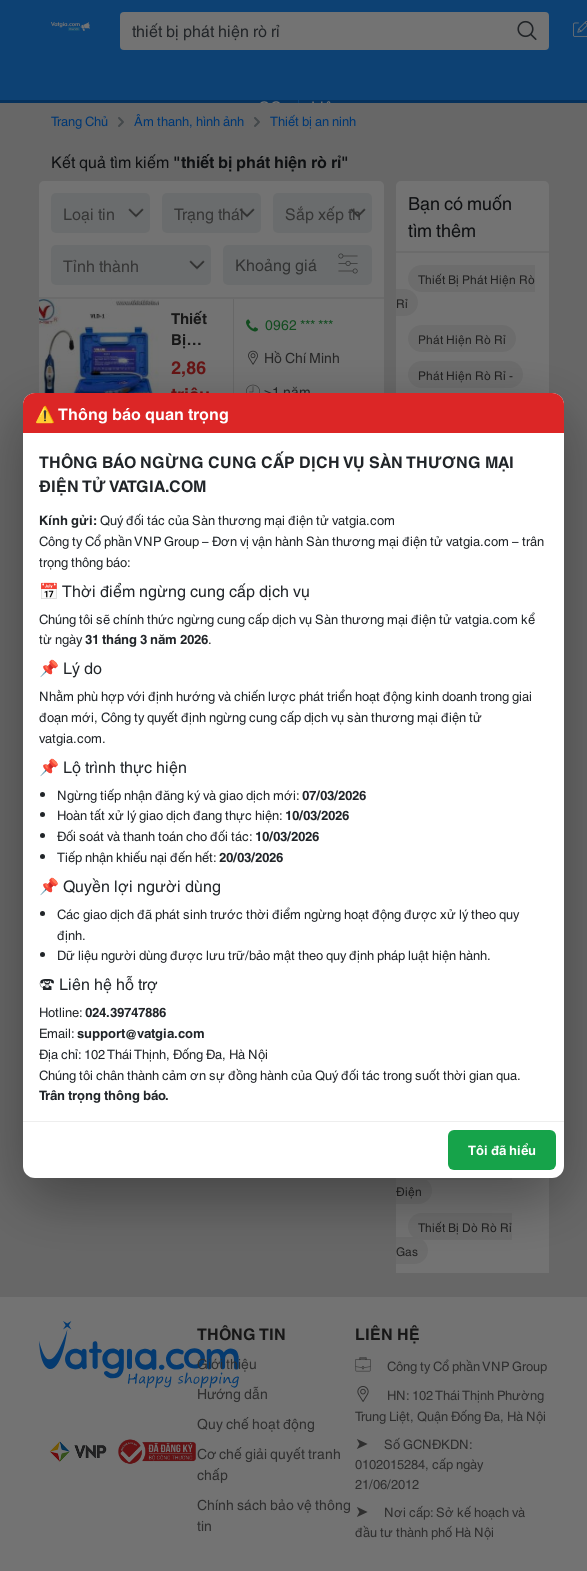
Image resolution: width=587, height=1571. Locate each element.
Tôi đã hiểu (502, 1149)
